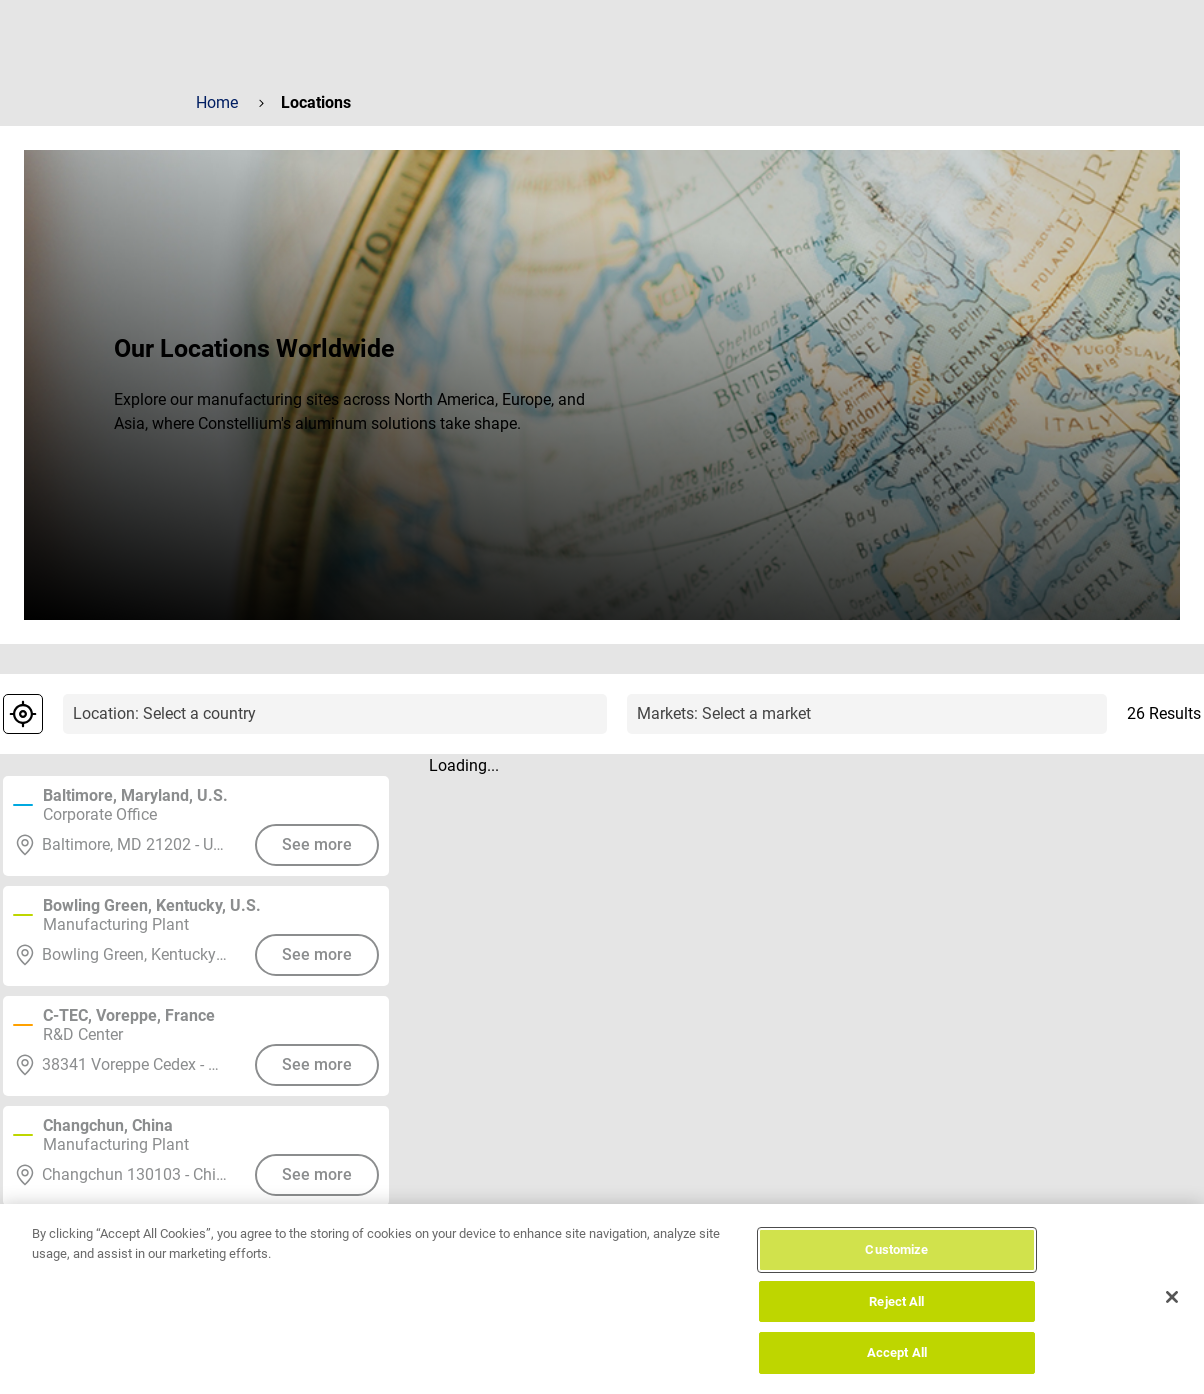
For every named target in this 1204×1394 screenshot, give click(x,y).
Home (217, 102)
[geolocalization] (23, 714)
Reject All (896, 1318)
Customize (896, 1266)
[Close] (1172, 1314)
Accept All (897, 1369)
